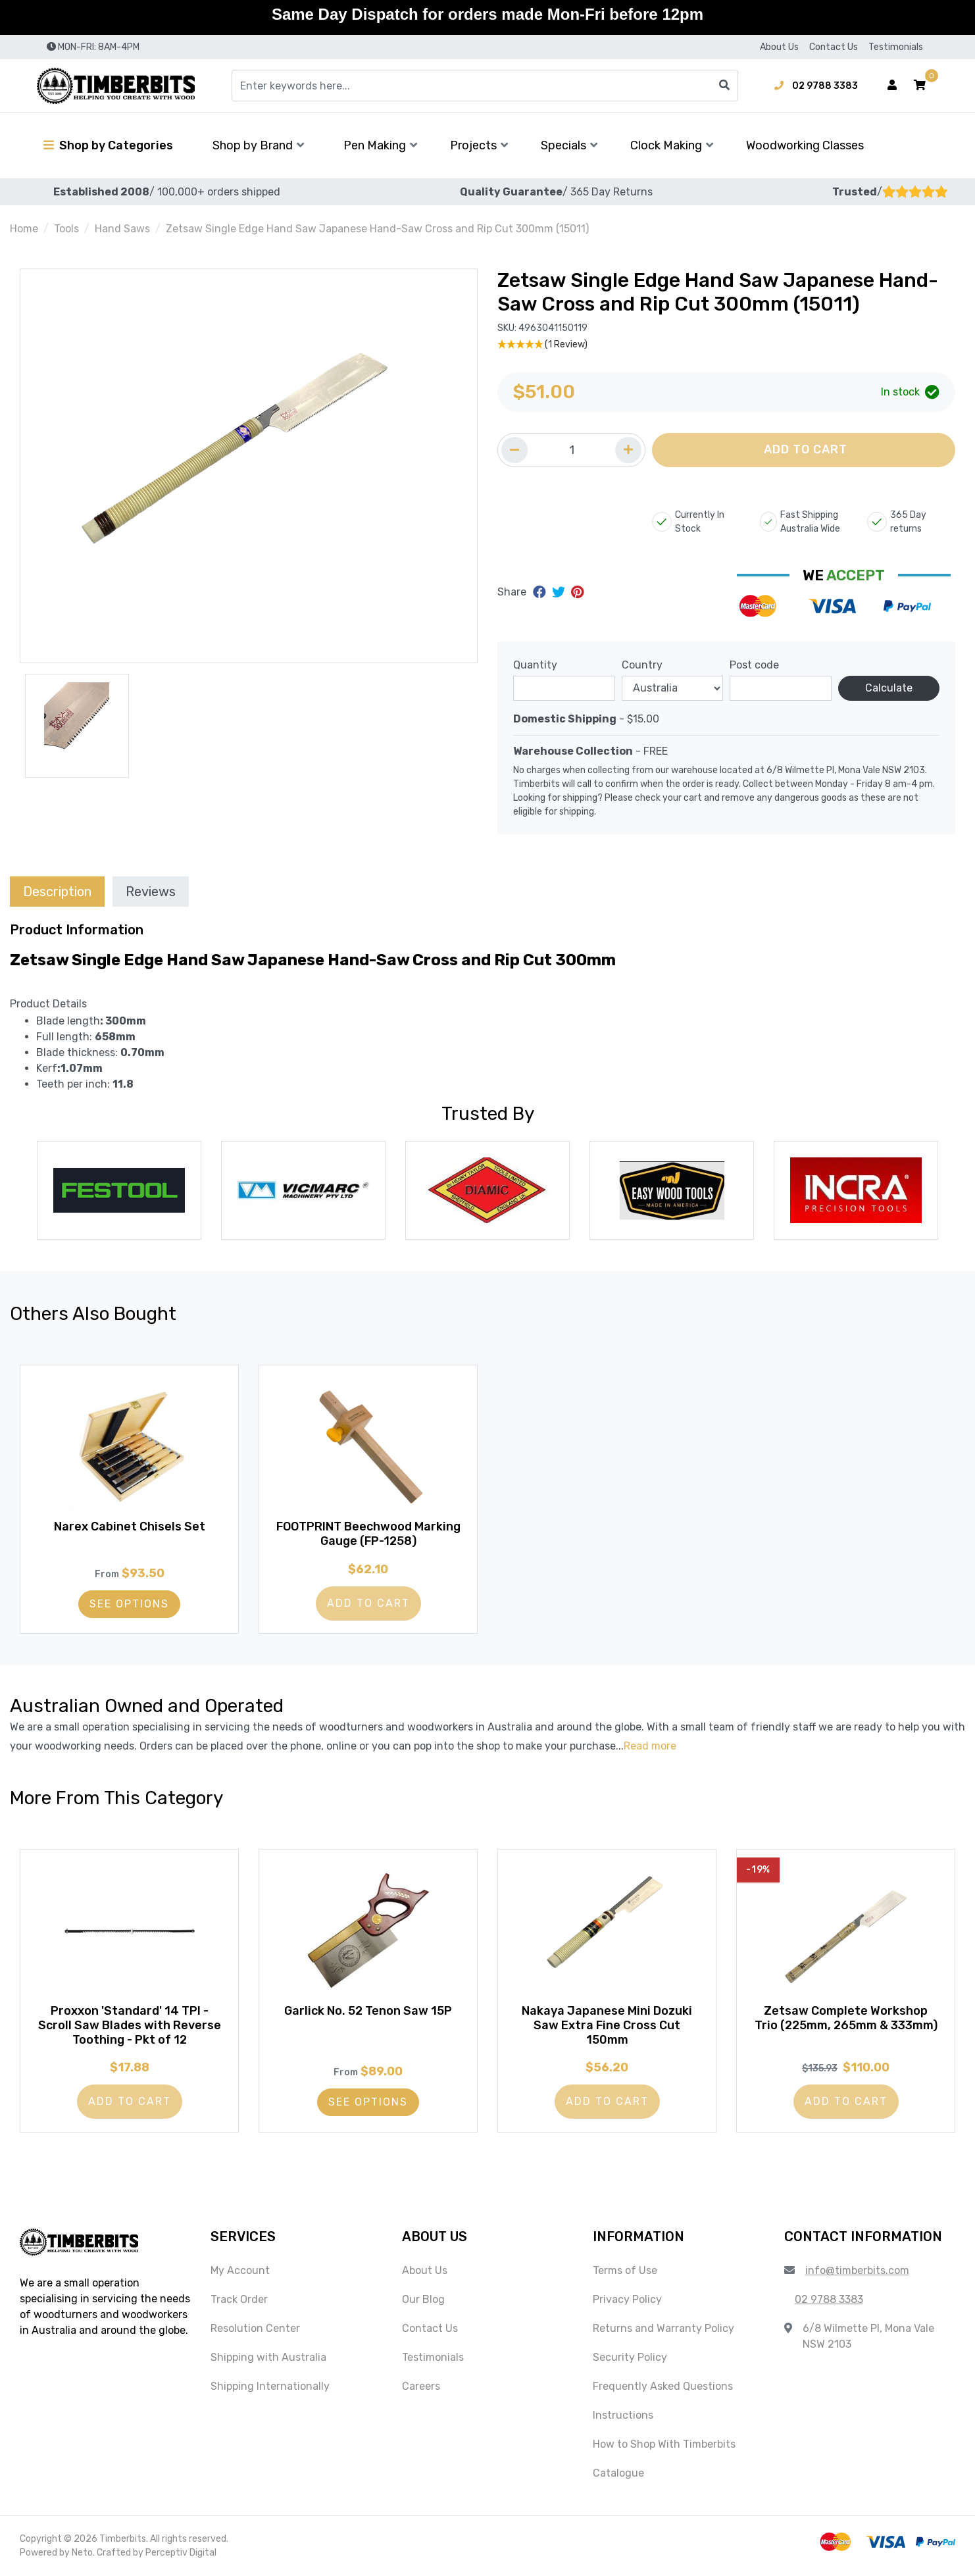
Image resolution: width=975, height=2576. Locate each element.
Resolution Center (255, 2329)
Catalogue (618, 2473)
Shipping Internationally (270, 2387)
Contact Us (833, 47)
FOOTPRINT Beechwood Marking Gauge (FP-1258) (368, 1534)
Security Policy (630, 2358)
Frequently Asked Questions (663, 2387)
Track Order (239, 2300)
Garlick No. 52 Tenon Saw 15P (368, 2011)
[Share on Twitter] (560, 592)
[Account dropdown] (892, 85)
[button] (919, 85)
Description (57, 891)
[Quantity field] (571, 450)
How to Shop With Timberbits (664, 2444)
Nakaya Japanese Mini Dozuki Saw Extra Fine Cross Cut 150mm (607, 2025)
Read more (650, 1746)
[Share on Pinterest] (577, 592)
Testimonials (895, 47)
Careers (421, 2387)
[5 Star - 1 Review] (726, 344)
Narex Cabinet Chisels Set (129, 1527)
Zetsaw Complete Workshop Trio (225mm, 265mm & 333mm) (846, 2018)
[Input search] (485, 85)
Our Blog (423, 2300)
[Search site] (724, 85)
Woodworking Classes (805, 145)
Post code (754, 665)
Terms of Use (625, 2271)
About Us (779, 47)
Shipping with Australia (268, 2358)
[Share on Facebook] (541, 592)
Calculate (889, 688)
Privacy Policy (627, 2300)
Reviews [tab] (151, 891)
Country (642, 665)
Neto (82, 2553)
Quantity (535, 665)
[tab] (57, 891)
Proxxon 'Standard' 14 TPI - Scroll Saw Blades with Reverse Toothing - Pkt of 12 (129, 2025)
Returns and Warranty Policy (663, 2329)
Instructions (623, 2416)
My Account (240, 2271)
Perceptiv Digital (180, 2553)
